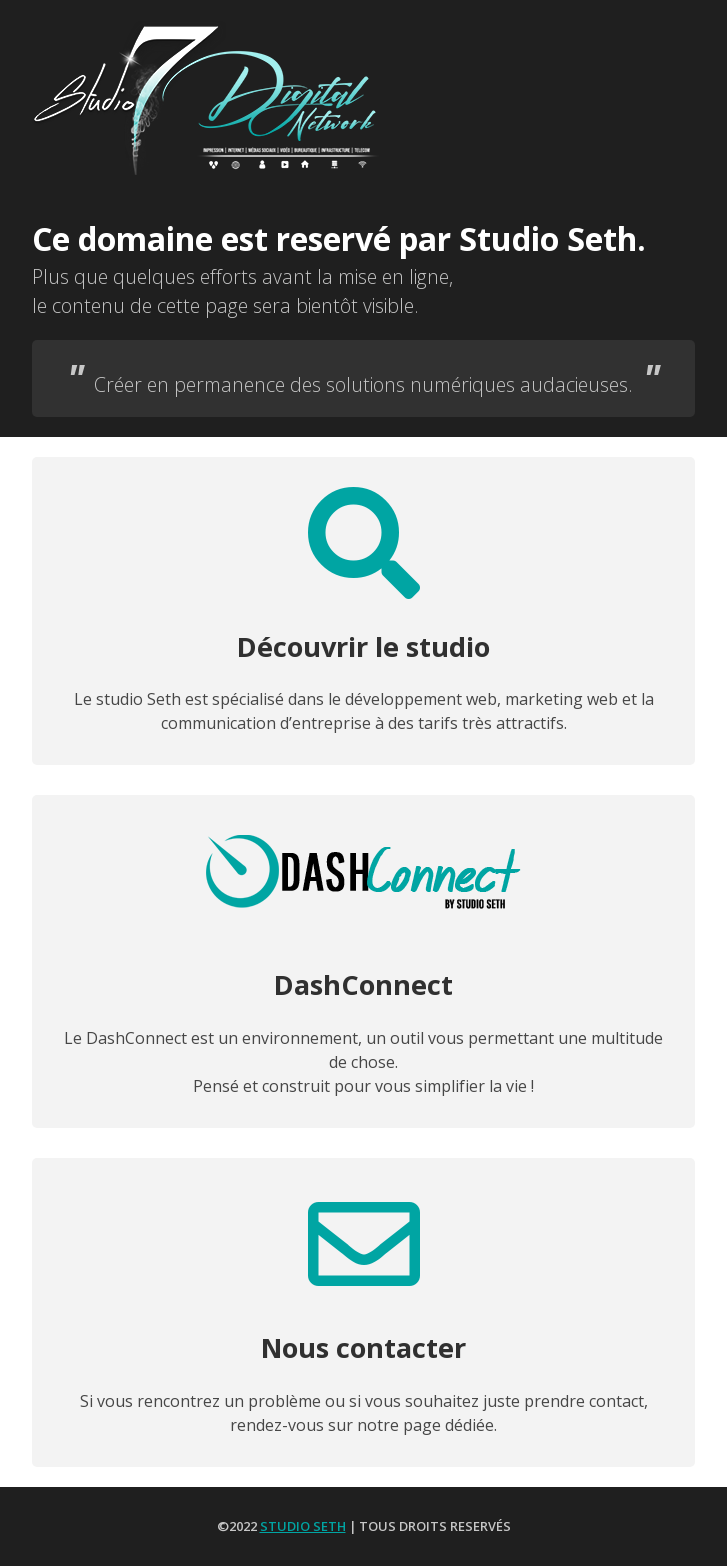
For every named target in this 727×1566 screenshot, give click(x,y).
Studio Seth (303, 1526)
